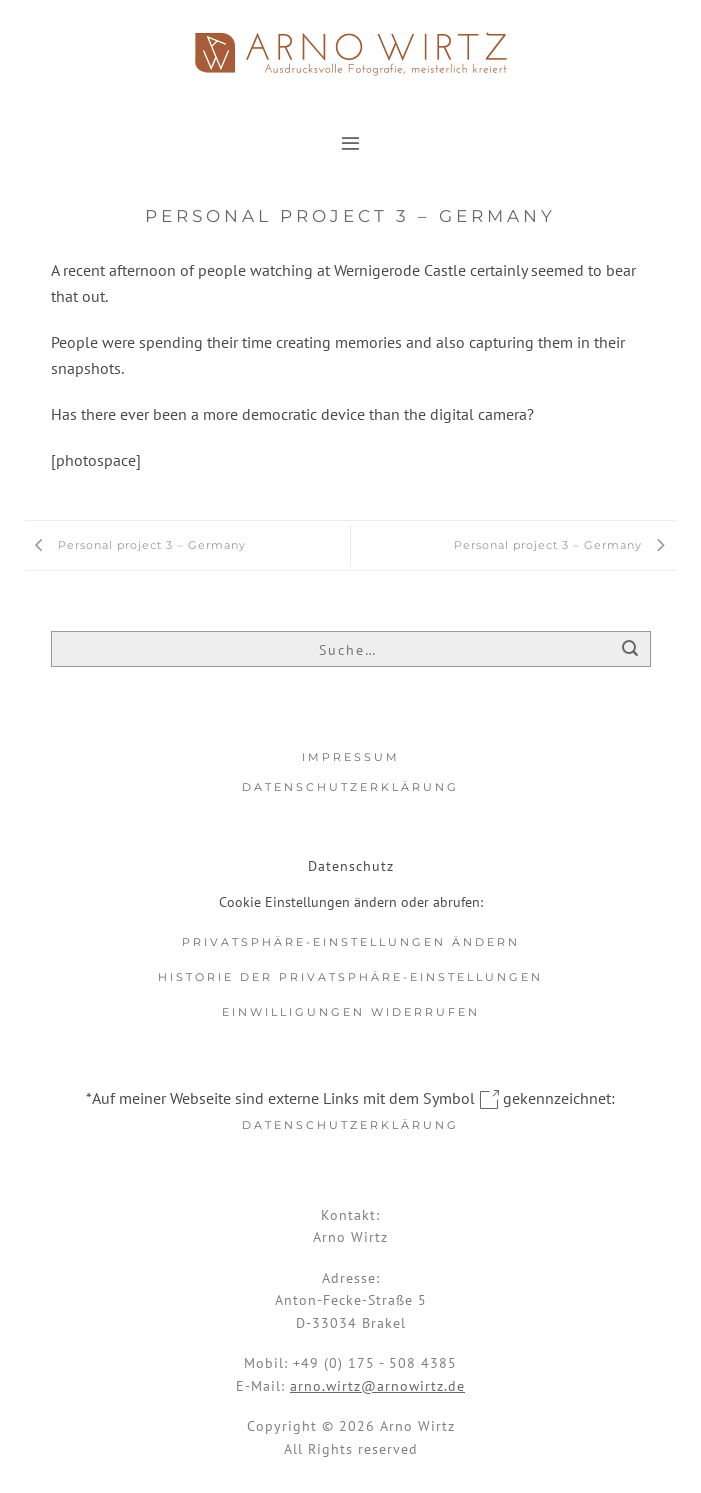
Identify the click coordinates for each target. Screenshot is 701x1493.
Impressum (351, 757)
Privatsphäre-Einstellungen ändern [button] (351, 942)
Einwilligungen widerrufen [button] (351, 1012)
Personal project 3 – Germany (135, 545)
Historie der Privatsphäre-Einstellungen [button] (350, 977)
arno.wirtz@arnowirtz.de (377, 1386)
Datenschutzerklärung (350, 787)
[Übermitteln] (630, 650)
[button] (350, 142)
